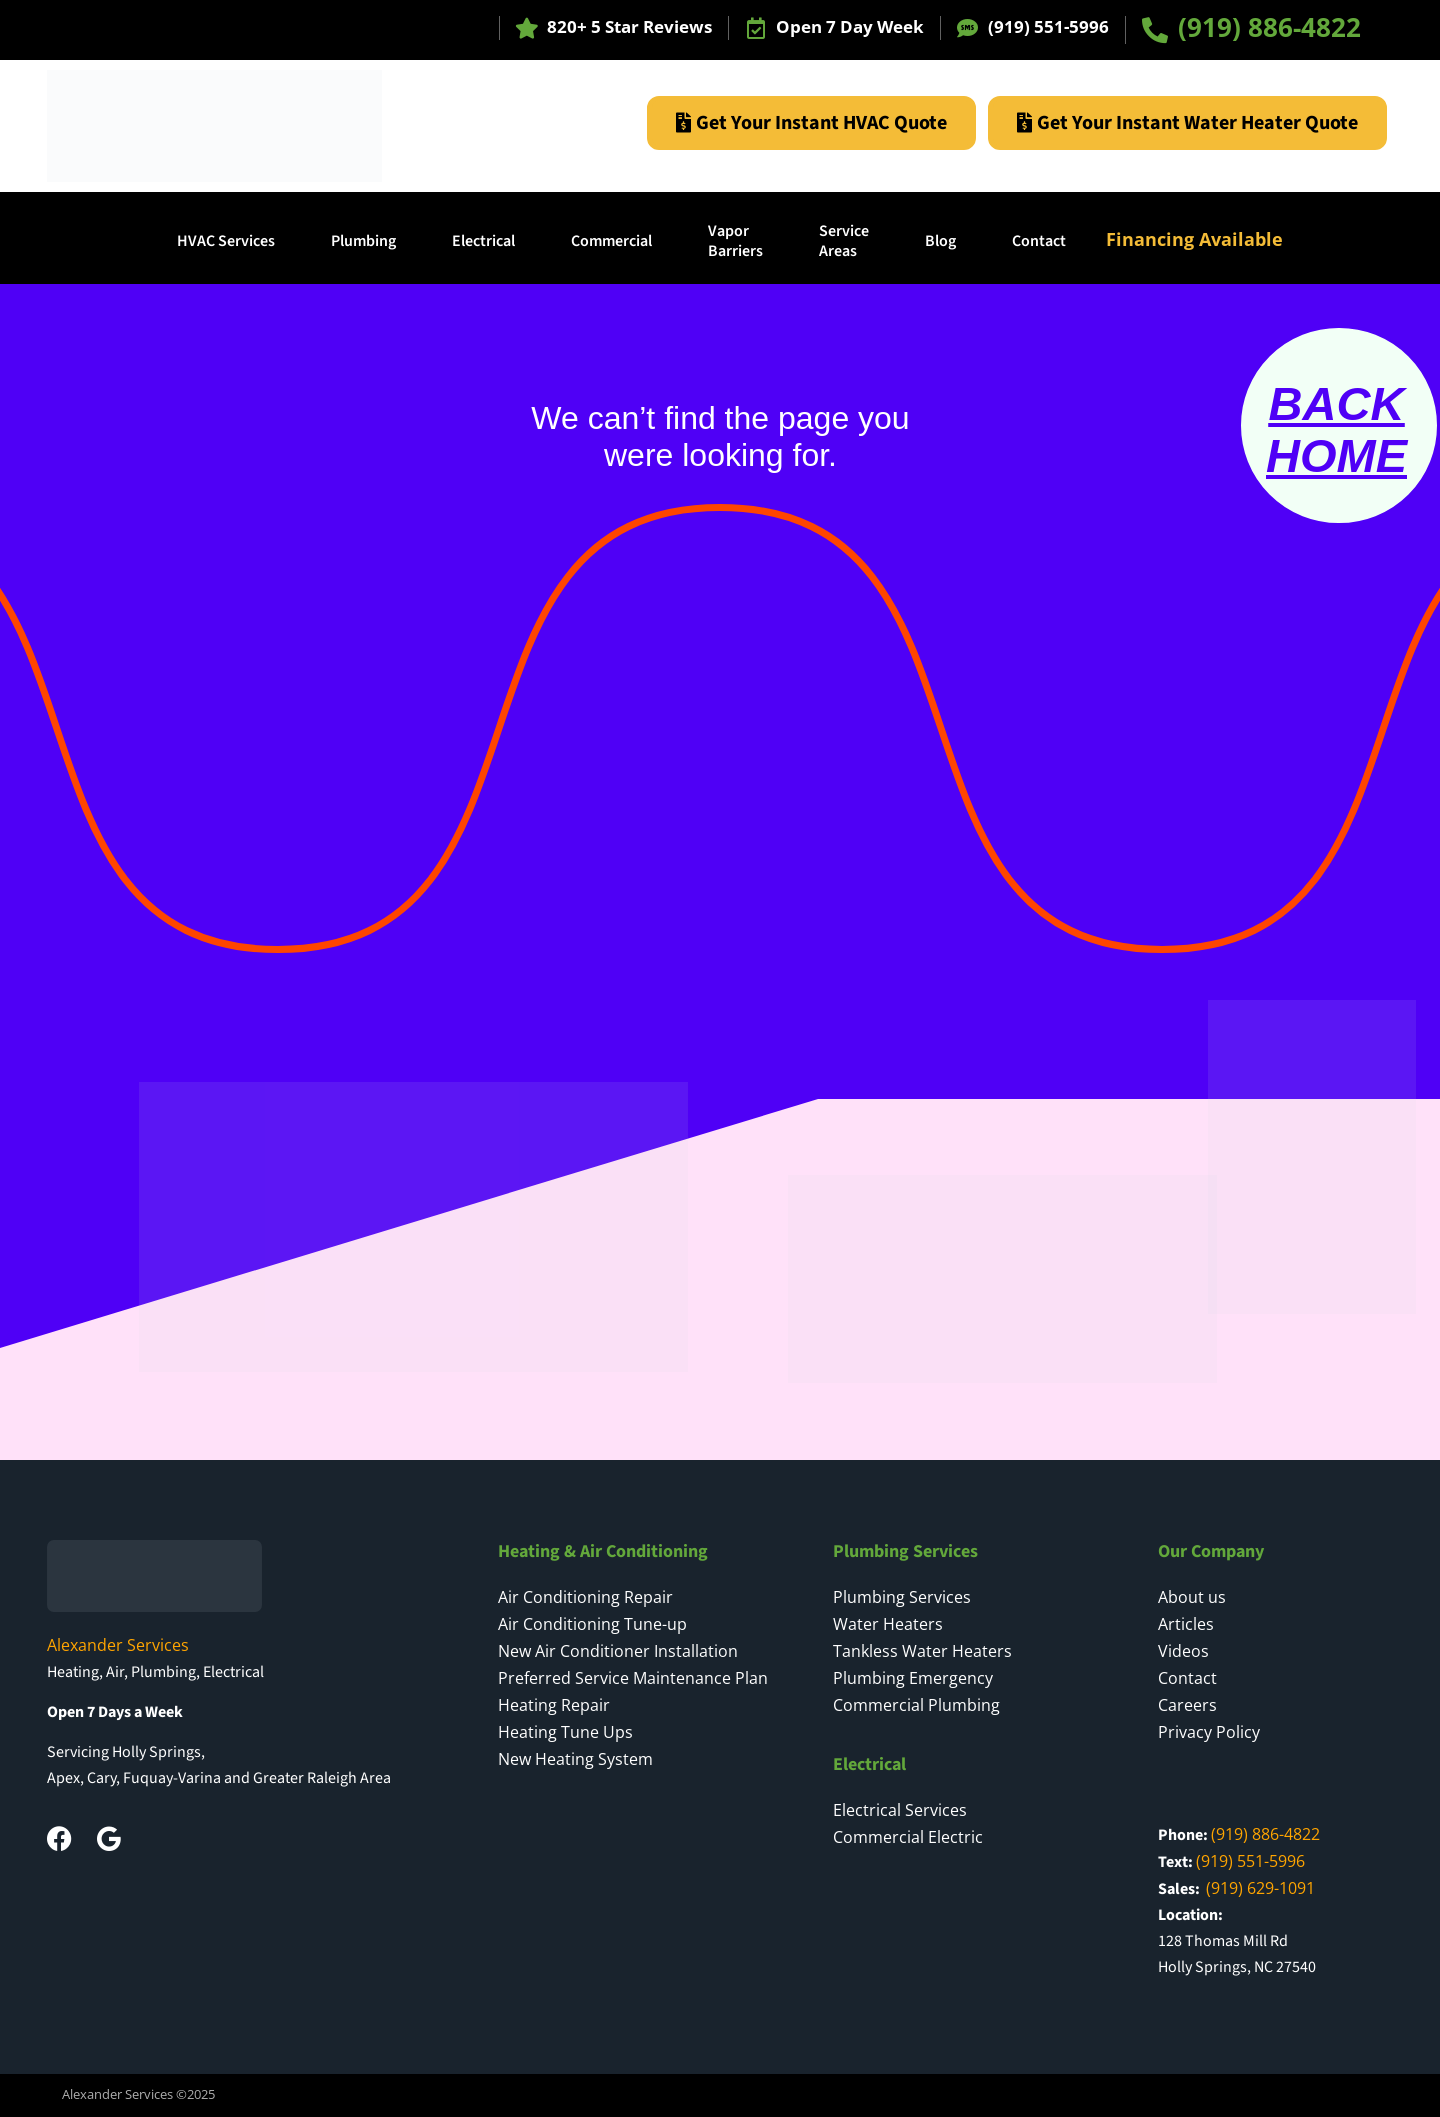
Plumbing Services (902, 1597)
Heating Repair (554, 1705)
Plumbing (363, 241)
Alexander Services (118, 1645)
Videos (1183, 1651)
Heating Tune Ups (565, 1732)
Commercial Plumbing (916, 1705)
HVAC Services (226, 241)
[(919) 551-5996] (967, 28)
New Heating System (575, 1759)
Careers (1187, 1705)
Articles (1186, 1624)
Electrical (483, 241)
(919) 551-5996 (1048, 26)
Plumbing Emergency (913, 1678)
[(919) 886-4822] (1155, 30)
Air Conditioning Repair (585, 1597)
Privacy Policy (1209, 1732)
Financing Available (1194, 239)
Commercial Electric (908, 1837)
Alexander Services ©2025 (138, 2094)
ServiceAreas (844, 241)
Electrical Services (900, 1810)
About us (1192, 1597)
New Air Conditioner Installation (618, 1651)
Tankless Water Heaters (922, 1651)
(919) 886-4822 (1269, 27)
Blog (940, 241)
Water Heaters (888, 1624)
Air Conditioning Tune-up (592, 1624)
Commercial (611, 241)
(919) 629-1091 (1260, 1888)
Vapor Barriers (735, 241)
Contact (1039, 241)
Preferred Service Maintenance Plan (633, 1678)
